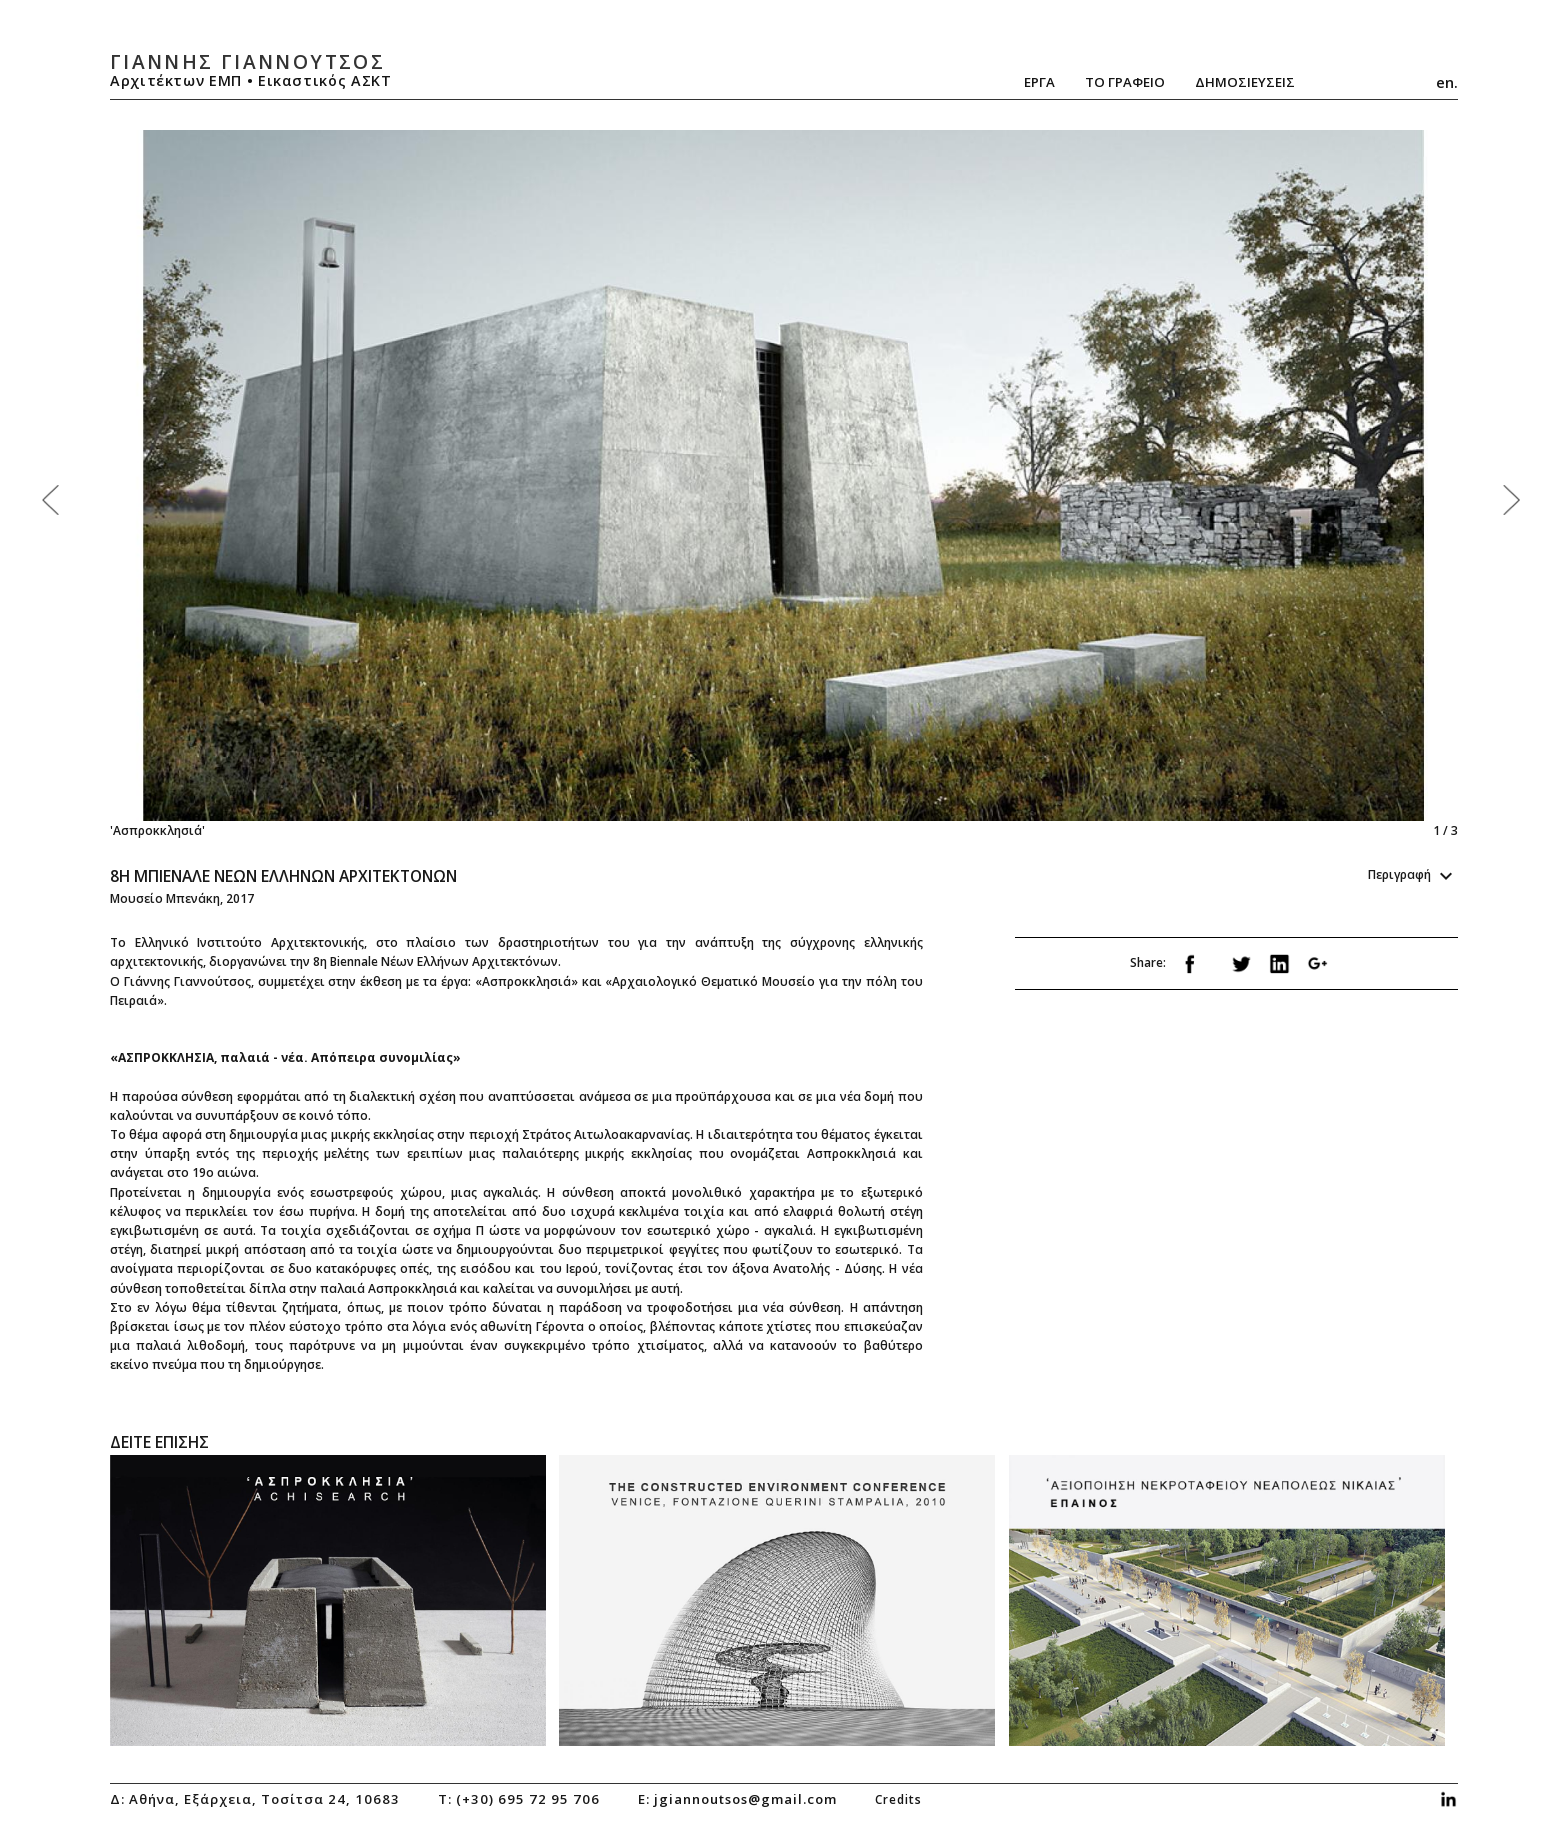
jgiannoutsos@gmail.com (745, 1799)
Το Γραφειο (1125, 82)
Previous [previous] (447, 485)
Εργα (1039, 82)
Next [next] (1116, 485)
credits (898, 1799)
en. (1447, 82)
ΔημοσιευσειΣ (1245, 82)
